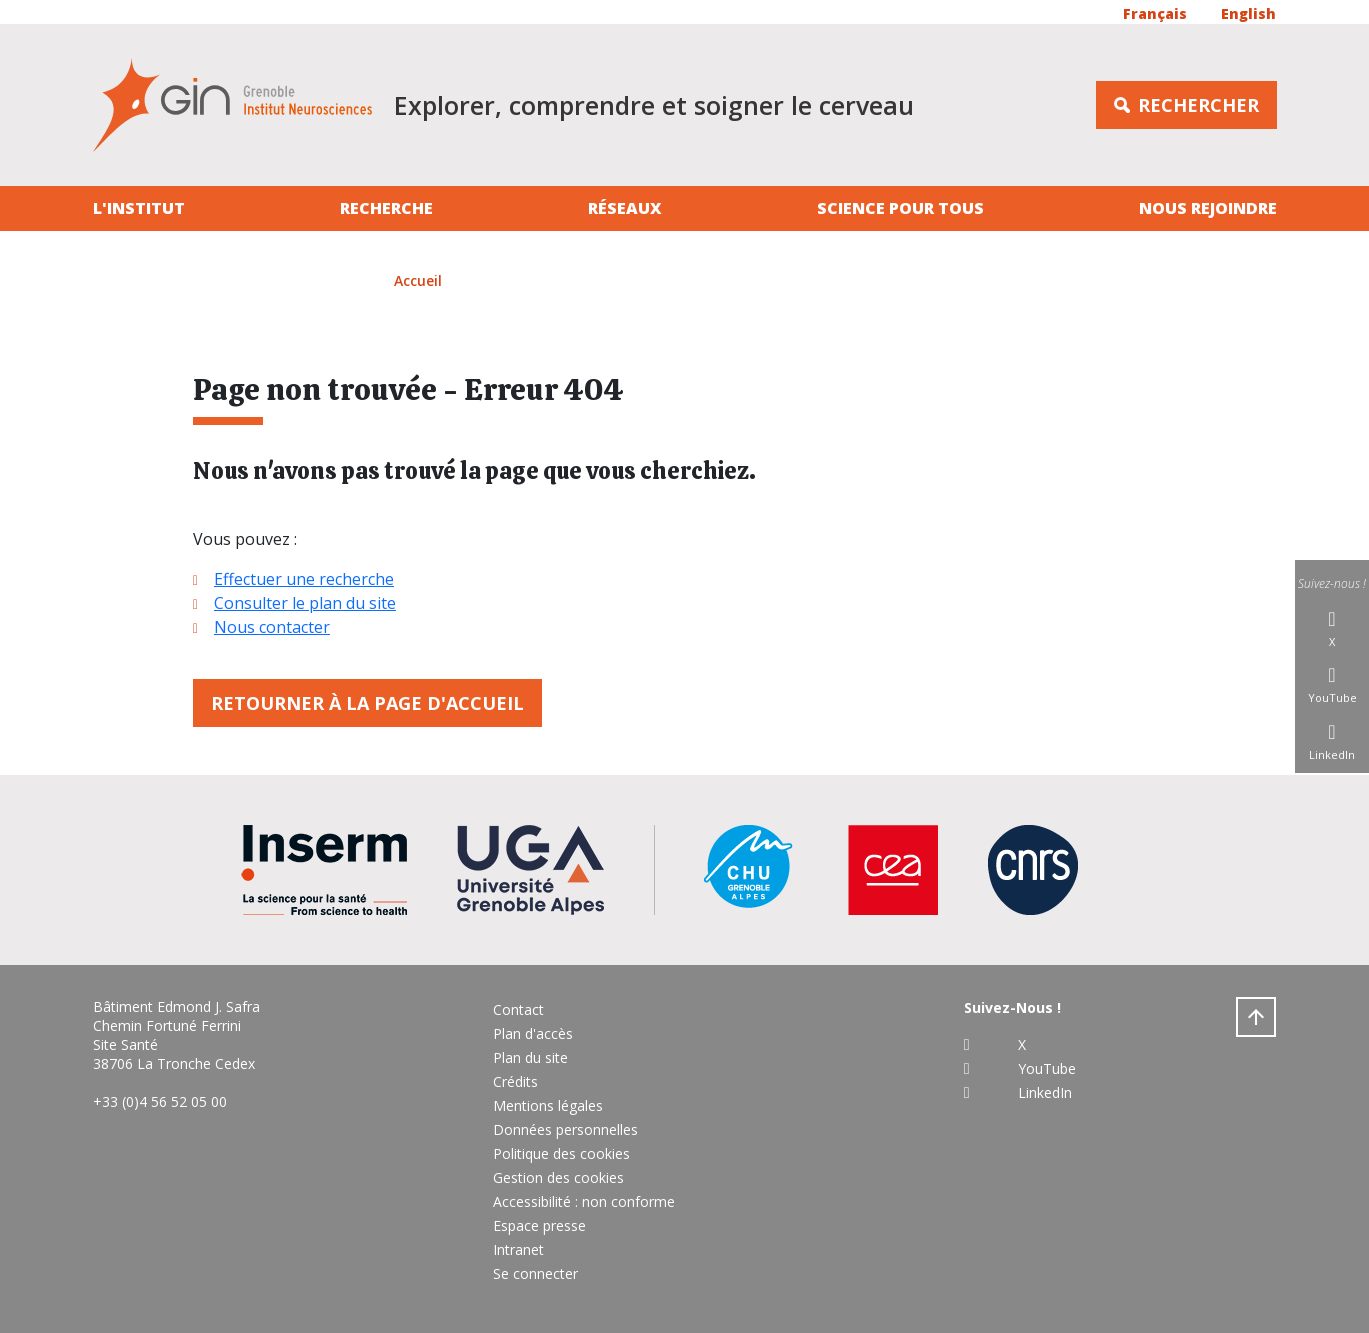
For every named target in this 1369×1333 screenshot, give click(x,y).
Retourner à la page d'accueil (367, 703)
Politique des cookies (561, 1153)
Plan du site (530, 1057)
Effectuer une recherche (304, 579)
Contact (518, 1009)
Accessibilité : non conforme (584, 1201)
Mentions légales (548, 1105)
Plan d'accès (533, 1033)
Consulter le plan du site (305, 603)
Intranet (518, 1249)
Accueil (418, 280)
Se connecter (535, 1273)
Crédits (515, 1081)
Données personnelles (565, 1129)
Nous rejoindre (1208, 208)
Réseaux (625, 208)
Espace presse (539, 1225)
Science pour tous (900, 208)
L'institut (139, 208)
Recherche (386, 208)
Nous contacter (272, 627)
